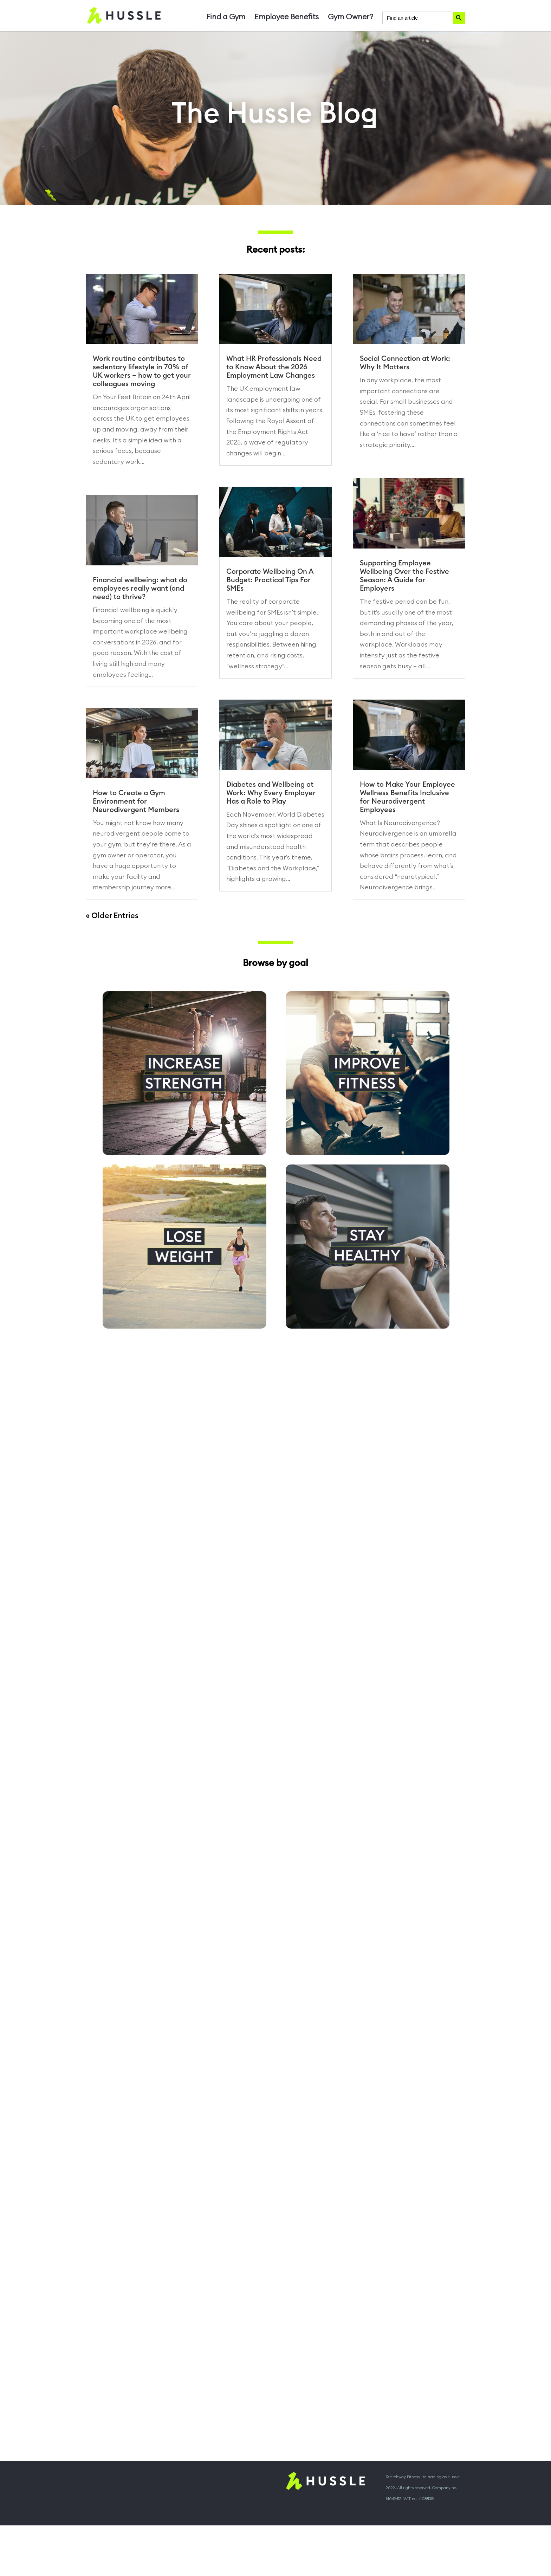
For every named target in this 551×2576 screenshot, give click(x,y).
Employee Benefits (286, 18)
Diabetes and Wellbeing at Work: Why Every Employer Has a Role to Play (271, 793)
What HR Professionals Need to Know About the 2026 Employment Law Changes (274, 367)
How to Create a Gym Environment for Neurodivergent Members (136, 801)
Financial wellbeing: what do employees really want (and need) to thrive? (140, 589)
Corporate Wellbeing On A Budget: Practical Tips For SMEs (269, 580)
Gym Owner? (350, 18)
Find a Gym (225, 18)
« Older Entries (112, 916)
